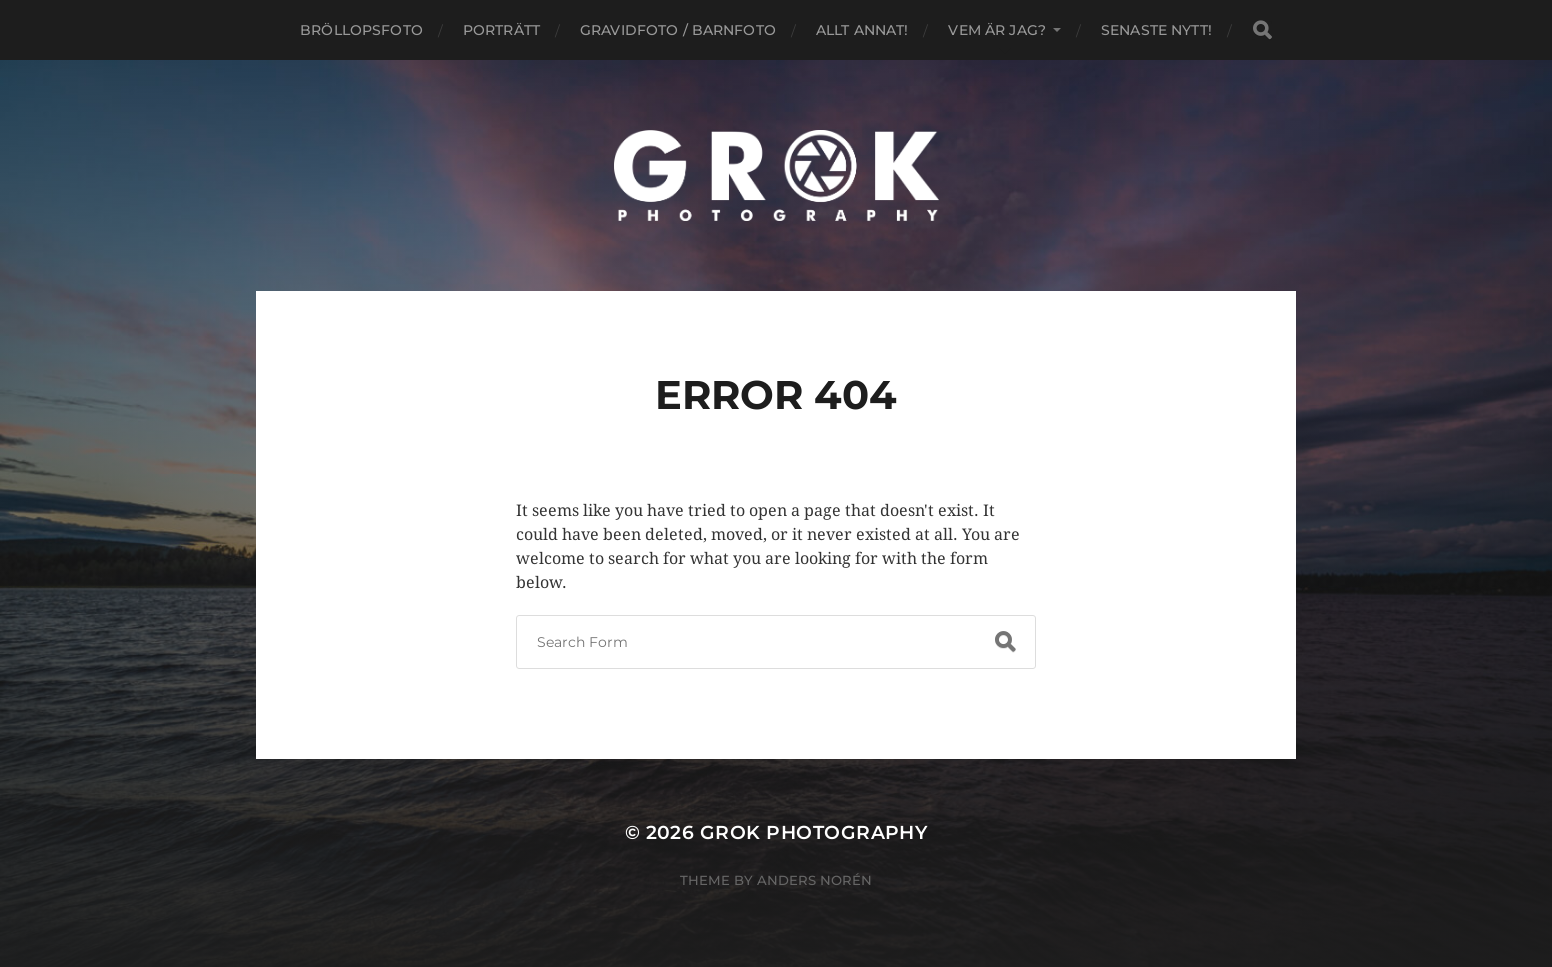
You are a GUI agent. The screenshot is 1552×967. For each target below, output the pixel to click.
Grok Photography (814, 832)
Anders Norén (814, 880)
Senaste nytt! (1156, 30)
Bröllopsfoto (361, 30)
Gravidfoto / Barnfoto (678, 30)
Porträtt (501, 30)
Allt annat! (862, 30)
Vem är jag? (997, 30)
